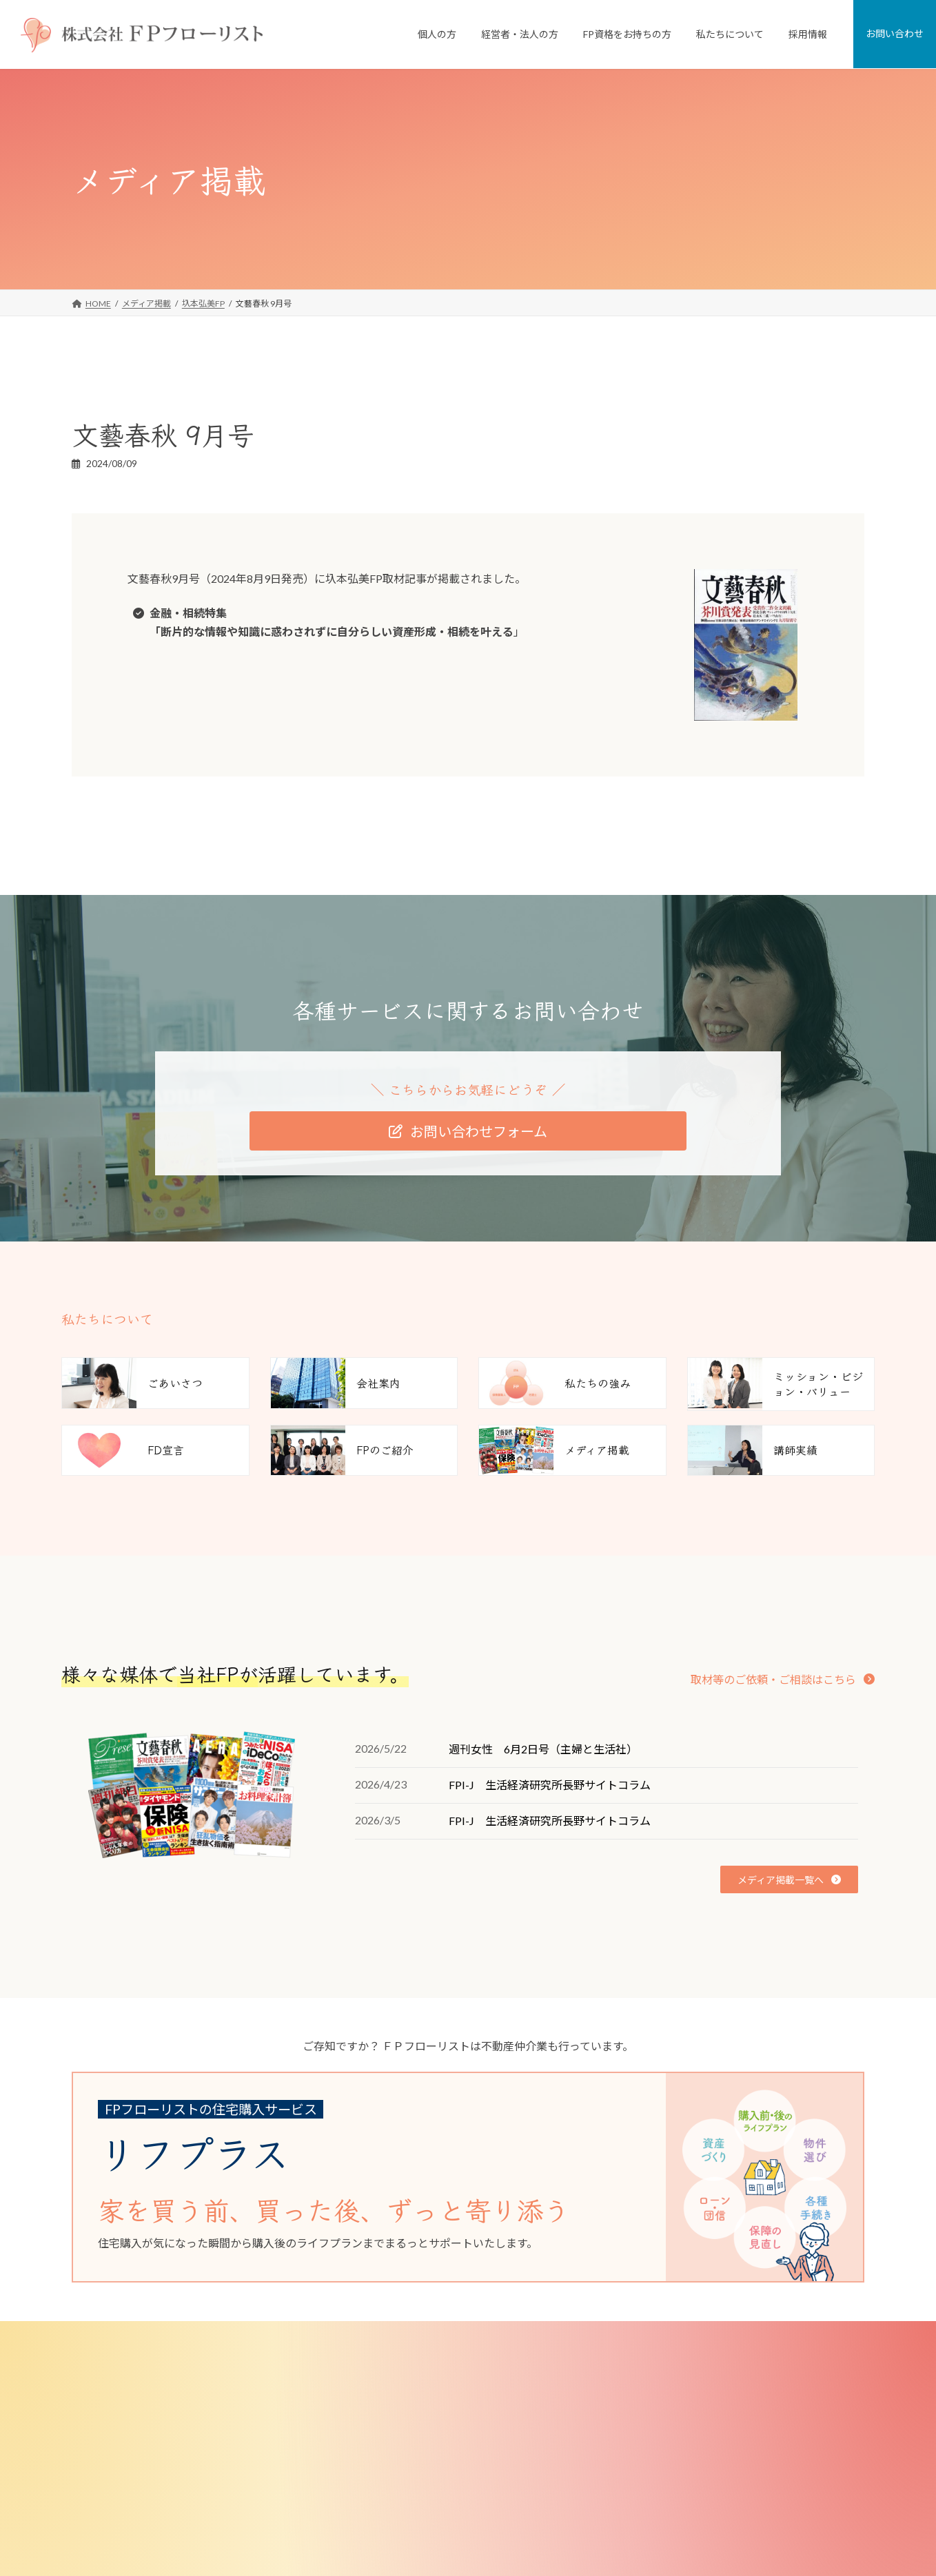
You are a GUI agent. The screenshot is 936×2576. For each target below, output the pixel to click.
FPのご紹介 (652, 2483)
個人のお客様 (375, 2367)
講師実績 (647, 2529)
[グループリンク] (457, 2177)
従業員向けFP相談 (393, 2460)
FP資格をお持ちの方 (389, 2553)
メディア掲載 (655, 2507)
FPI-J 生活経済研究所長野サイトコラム (550, 1784)
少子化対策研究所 (664, 2553)
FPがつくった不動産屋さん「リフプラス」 (438, 2413)
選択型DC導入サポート (402, 2529)
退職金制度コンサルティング (412, 2507)
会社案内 (647, 2390)
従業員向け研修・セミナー (408, 2483)
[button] (468, 1131)
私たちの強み (655, 2413)
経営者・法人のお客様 (392, 2436)
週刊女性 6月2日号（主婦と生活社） (543, 1748)
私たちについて (651, 2367)
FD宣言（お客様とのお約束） (685, 2460)
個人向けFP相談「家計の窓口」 (417, 2390)
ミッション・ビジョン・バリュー (693, 2436)
